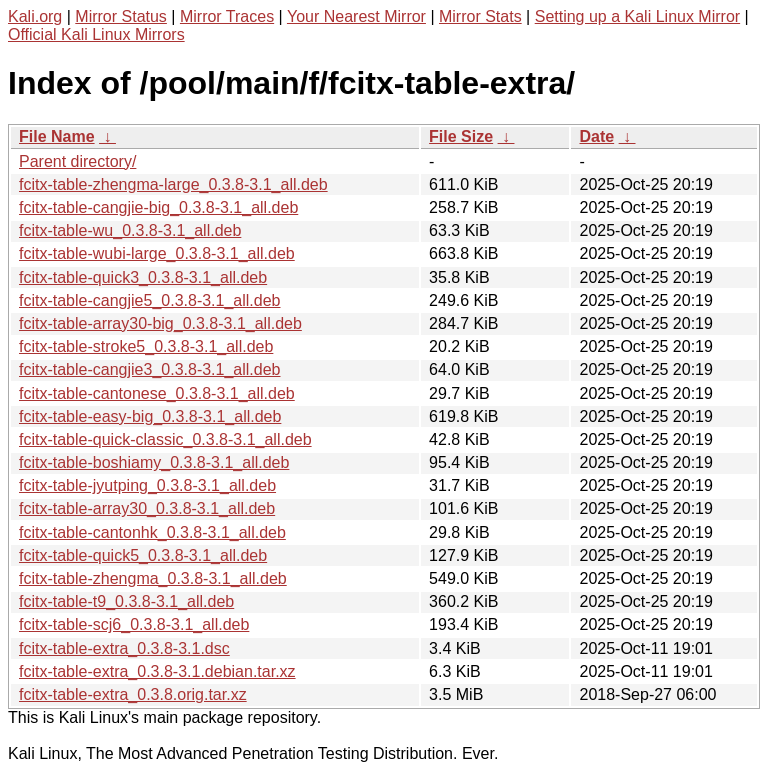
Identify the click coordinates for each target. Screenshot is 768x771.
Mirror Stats (480, 16)
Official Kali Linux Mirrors (96, 34)
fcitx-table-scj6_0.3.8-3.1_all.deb (134, 624)
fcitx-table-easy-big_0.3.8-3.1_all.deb (150, 416)
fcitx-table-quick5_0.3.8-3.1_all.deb (143, 555)
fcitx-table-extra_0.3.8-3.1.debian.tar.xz (157, 671)
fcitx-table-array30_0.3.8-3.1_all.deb (147, 508)
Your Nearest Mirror (356, 16)
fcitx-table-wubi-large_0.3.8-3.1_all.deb (157, 253)
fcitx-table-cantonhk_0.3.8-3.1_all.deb (152, 532)
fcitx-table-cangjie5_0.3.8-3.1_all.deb (150, 300)
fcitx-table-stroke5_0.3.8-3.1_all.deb (146, 346)
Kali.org (35, 16)
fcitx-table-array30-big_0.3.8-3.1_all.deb (160, 323)
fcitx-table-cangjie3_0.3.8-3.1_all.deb (150, 369)
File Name (57, 136)
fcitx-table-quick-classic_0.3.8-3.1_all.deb (165, 439)
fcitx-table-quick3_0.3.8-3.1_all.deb (143, 277)
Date (596, 136)
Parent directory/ (77, 161)
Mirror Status (121, 16)
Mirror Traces (227, 16)
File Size (461, 136)
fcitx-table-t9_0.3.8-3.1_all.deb (126, 601)
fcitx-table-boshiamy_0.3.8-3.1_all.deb (154, 462)
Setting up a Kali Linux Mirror (637, 16)
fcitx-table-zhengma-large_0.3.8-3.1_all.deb (173, 184)
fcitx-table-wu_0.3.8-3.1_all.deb (130, 230)
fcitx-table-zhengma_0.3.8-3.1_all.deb (153, 578)
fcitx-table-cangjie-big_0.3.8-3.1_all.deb (158, 207)
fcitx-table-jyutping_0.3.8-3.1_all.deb (147, 485)
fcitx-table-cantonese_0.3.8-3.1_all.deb (157, 393)
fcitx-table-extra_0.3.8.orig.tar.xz (133, 694)
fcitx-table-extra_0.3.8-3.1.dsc (124, 648)
